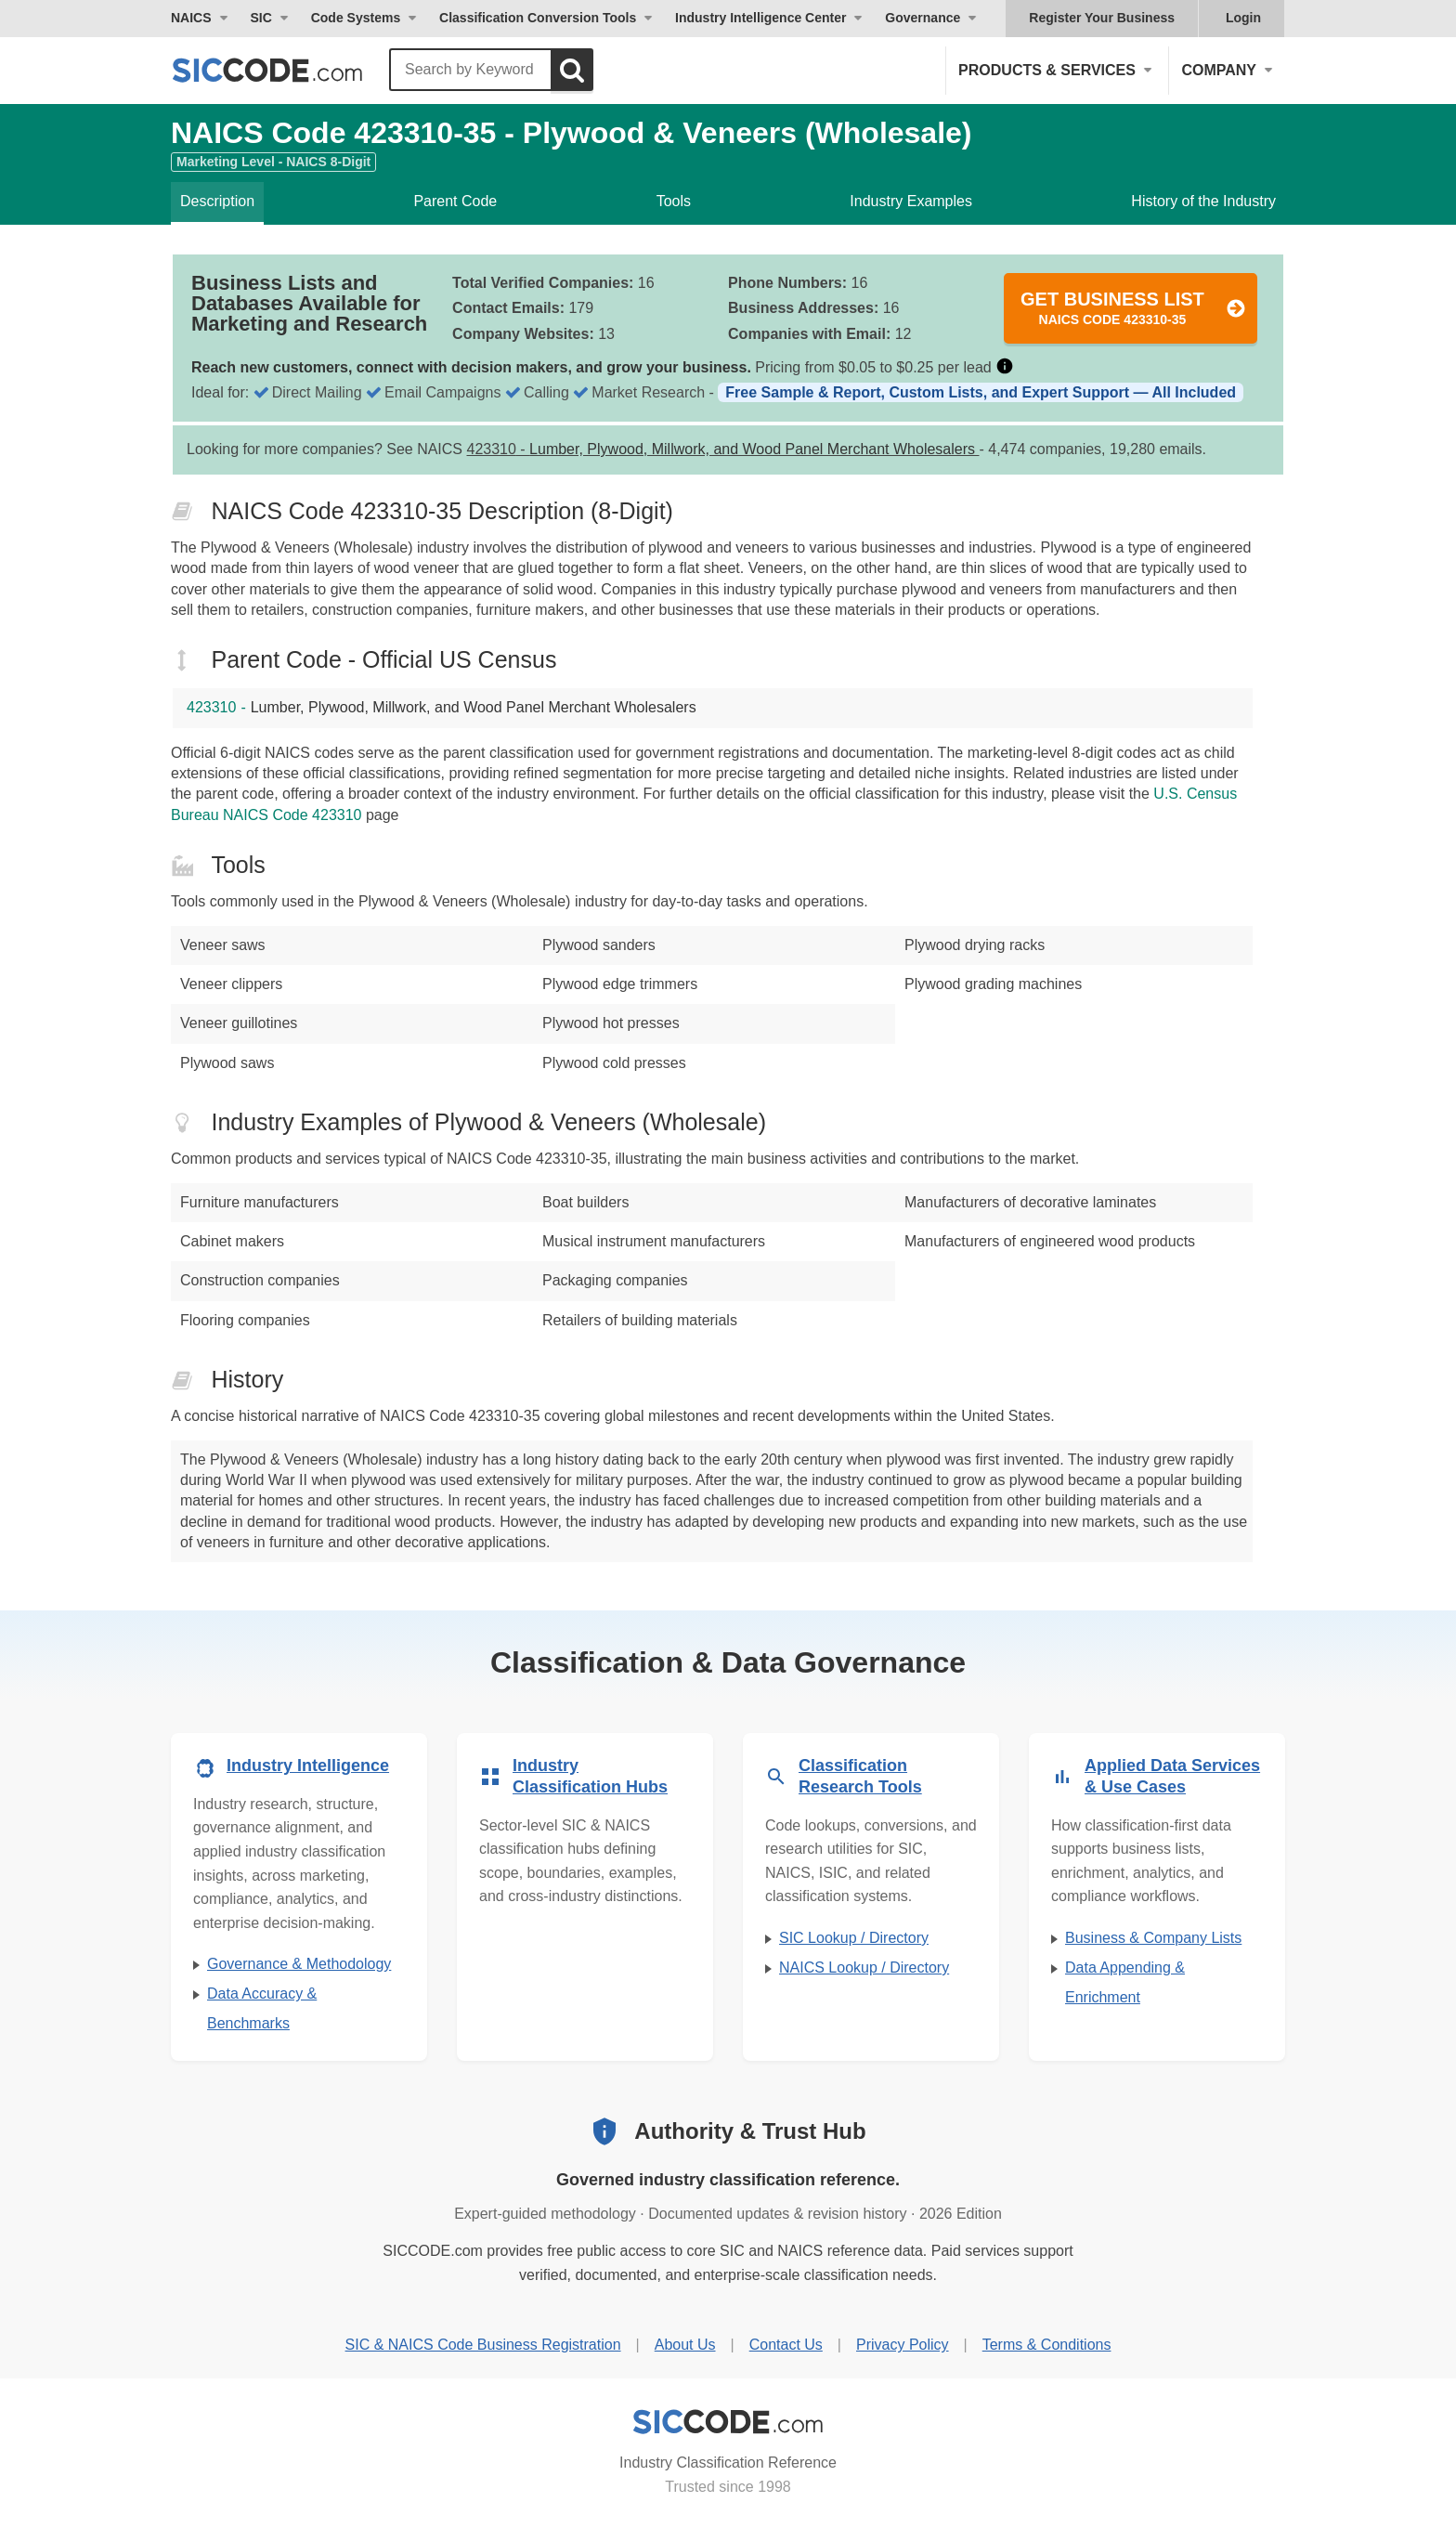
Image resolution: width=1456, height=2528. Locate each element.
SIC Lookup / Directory (854, 1938)
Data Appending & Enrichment (1125, 1982)
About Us (685, 2344)
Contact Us (786, 2344)
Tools (673, 201)
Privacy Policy (902, 2344)
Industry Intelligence (308, 1765)
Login (1243, 17)
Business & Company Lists (1153, 1938)
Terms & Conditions (1047, 2344)
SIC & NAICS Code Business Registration (483, 2344)
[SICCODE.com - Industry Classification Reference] (728, 2422)
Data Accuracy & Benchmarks (262, 2008)
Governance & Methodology (299, 1964)
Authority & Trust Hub (749, 2131)
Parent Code (455, 201)
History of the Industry (1203, 201)
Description (217, 201)
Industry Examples (911, 201)
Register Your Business (1102, 17)
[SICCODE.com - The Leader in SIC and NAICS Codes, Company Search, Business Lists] (287, 70)
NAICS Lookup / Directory (864, 1967)
